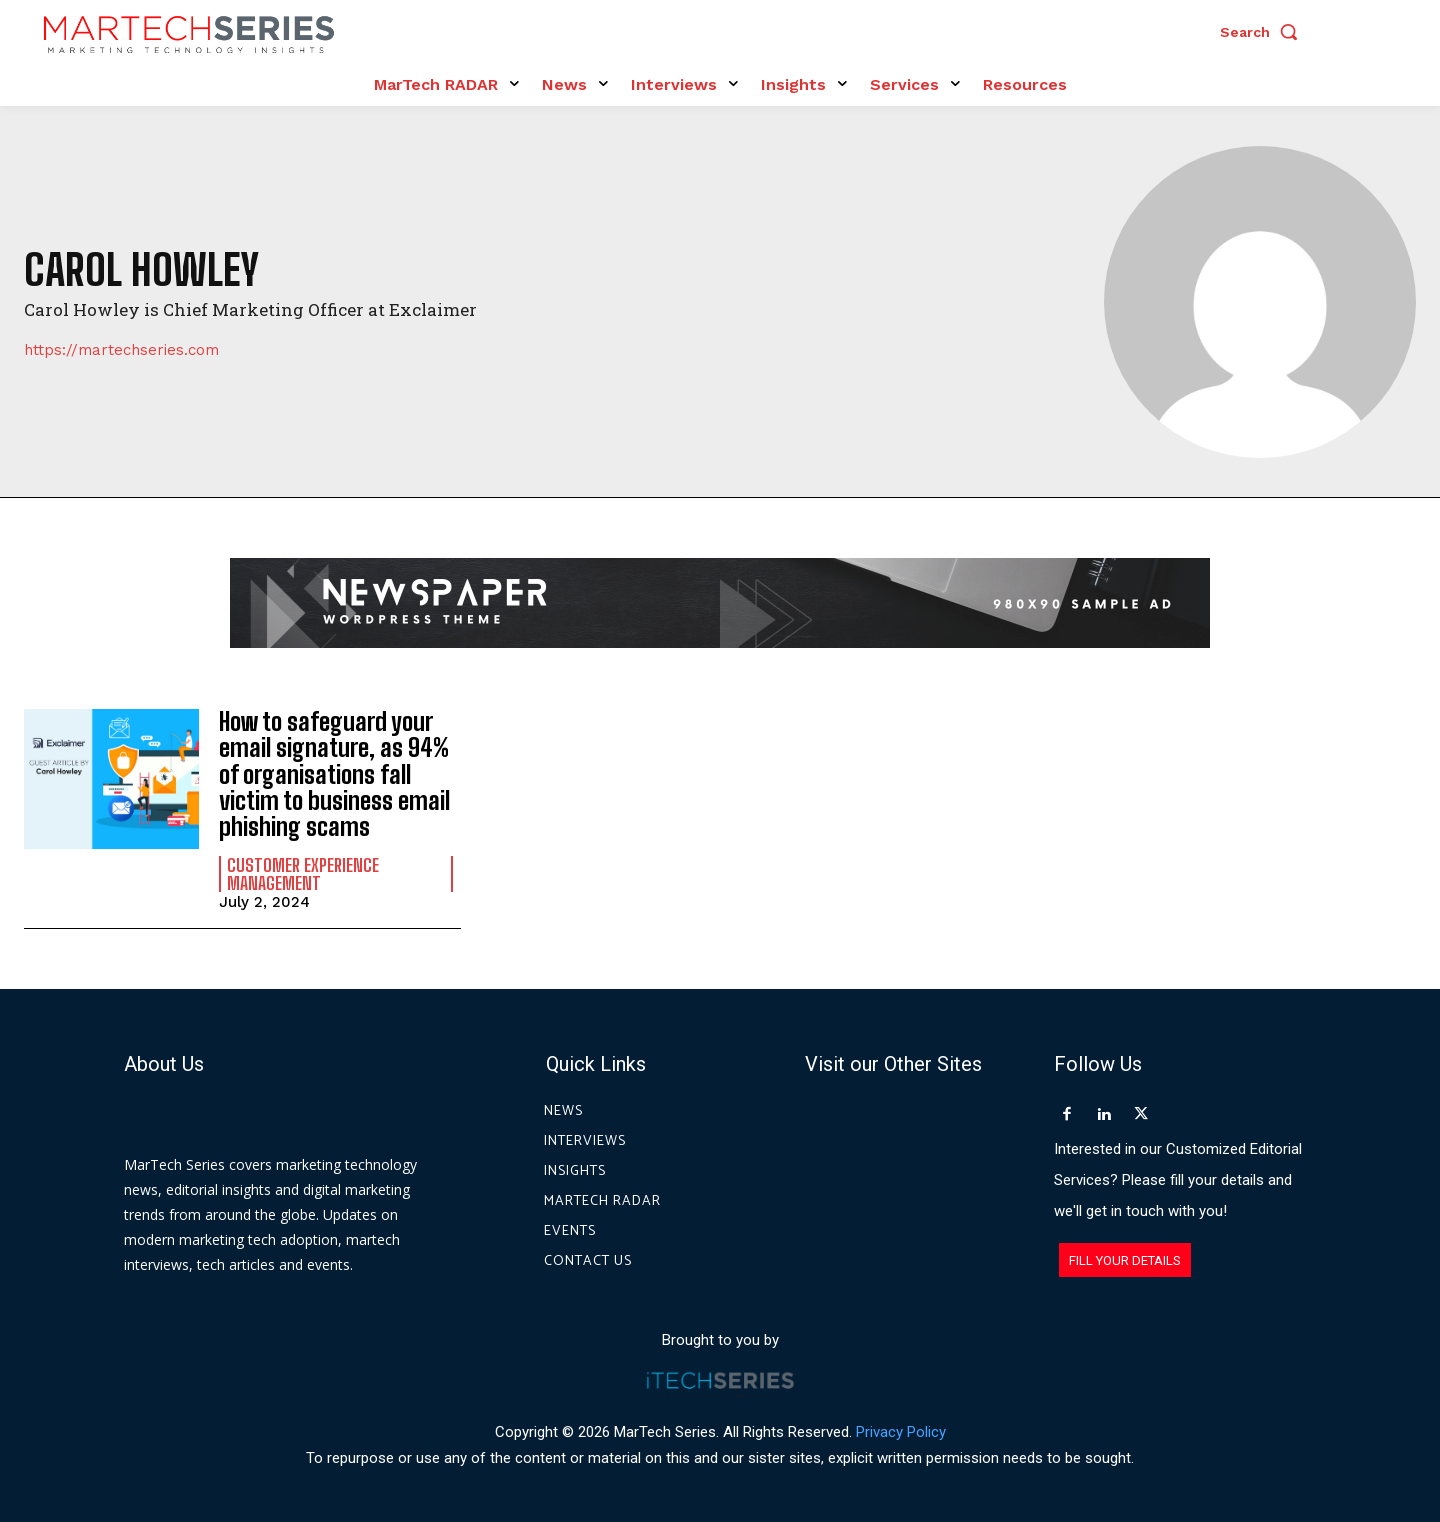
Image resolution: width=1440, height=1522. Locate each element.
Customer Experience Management (303, 874)
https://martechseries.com (121, 350)
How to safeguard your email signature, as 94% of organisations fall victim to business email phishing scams (334, 774)
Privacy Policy (901, 1431)
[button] (1264, 32)
